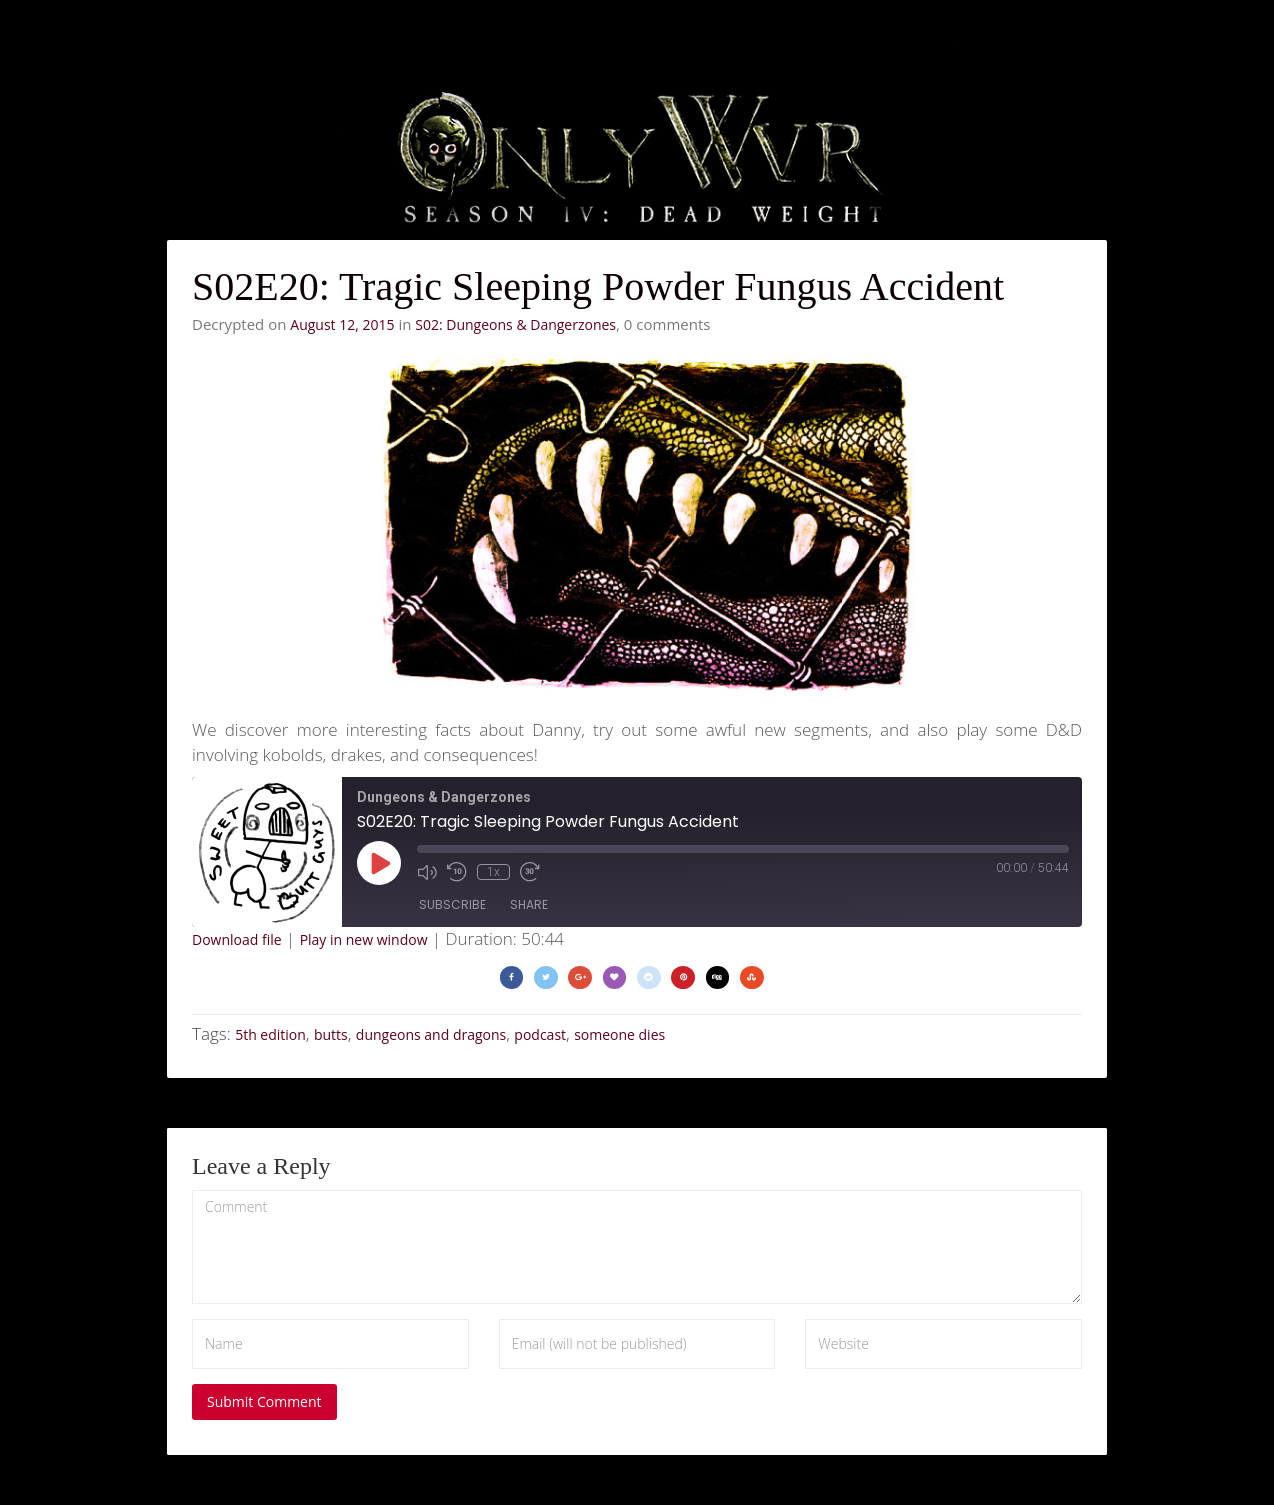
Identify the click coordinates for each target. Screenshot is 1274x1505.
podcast (540, 1034)
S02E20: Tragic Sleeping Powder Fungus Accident (598, 286)
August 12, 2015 (342, 324)
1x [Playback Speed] (493, 872)
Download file (237, 939)
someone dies (619, 1034)
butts (331, 1034)
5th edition (270, 1034)
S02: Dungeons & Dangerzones (515, 324)
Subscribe (452, 904)
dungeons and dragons (431, 1034)
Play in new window (364, 939)
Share (529, 904)
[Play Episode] (379, 863)
